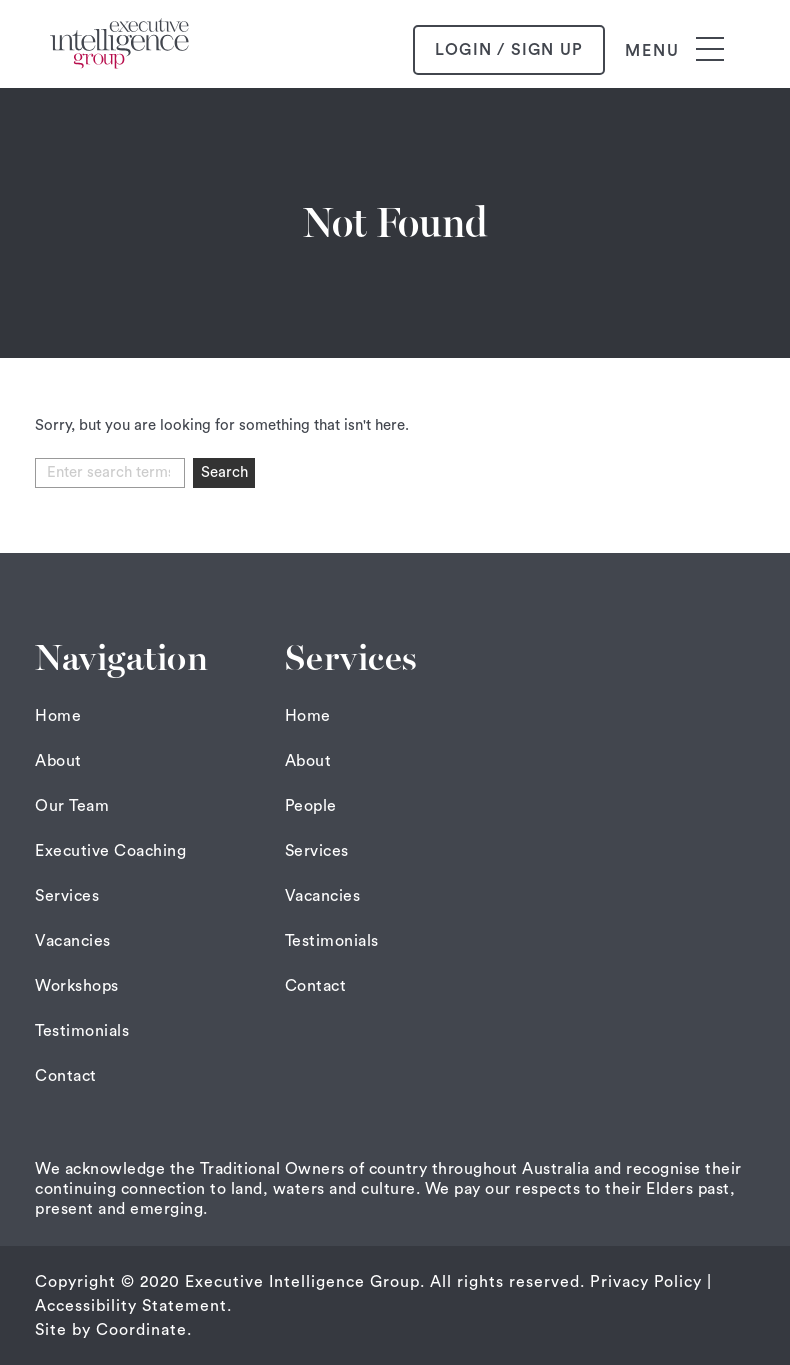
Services (67, 896)
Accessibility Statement (131, 1306)
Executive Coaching (110, 851)
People (311, 806)
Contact (66, 1076)
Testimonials (82, 1031)
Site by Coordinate (111, 1330)
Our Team (72, 806)
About (58, 761)
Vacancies (73, 941)
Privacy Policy (646, 1282)
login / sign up (509, 50)
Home (58, 716)
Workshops (77, 986)
